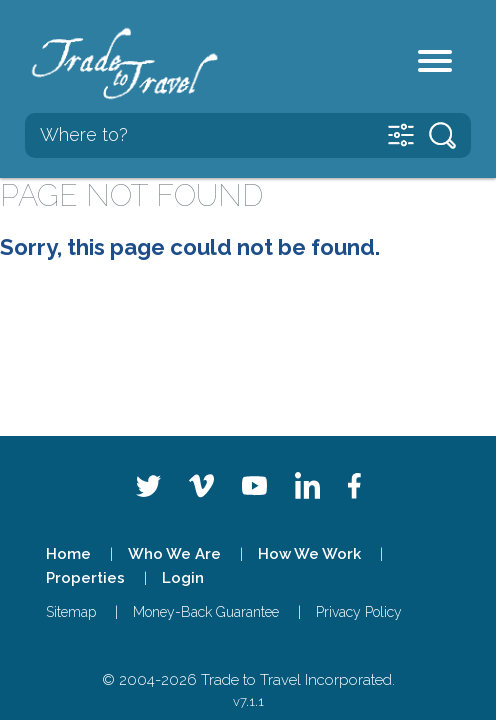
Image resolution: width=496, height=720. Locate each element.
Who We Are (174, 554)
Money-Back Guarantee (206, 612)
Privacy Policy (359, 612)
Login (183, 578)
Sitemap (71, 612)
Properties (85, 578)
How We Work (309, 554)
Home (68, 554)
